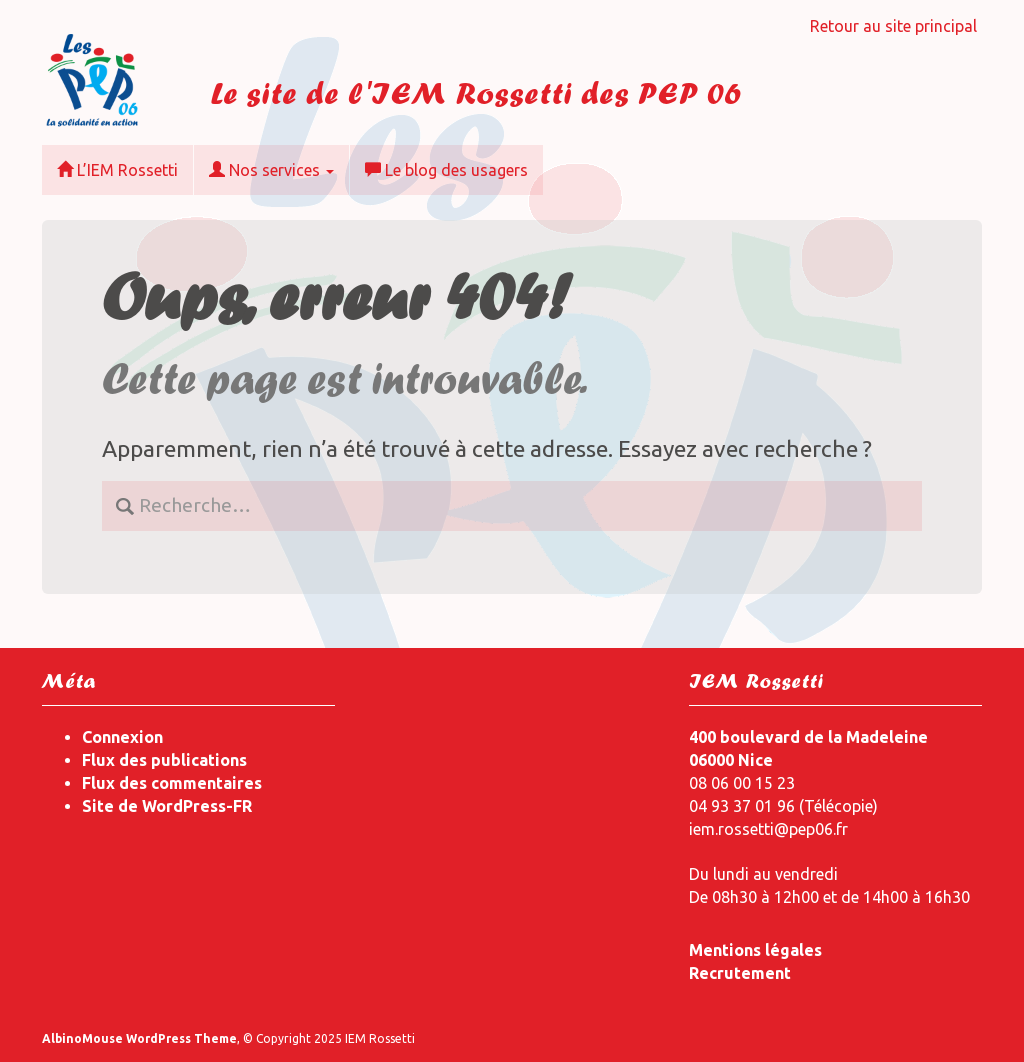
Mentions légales (755, 950)
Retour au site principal (893, 26)
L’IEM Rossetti (117, 170)
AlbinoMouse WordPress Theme (139, 1038)
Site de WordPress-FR (167, 806)
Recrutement (740, 973)
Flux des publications (164, 760)
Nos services (271, 170)
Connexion (122, 737)
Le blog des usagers (446, 170)
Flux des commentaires (172, 783)
